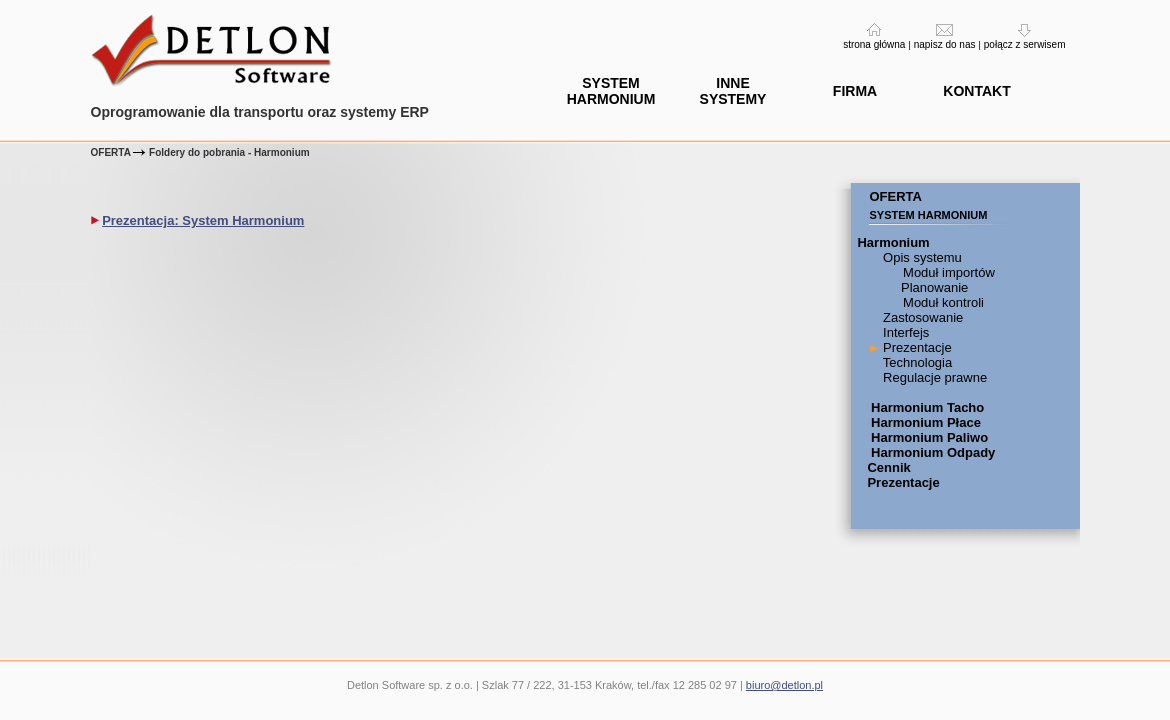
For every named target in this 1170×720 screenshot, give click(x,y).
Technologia (915, 362)
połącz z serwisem (1025, 44)
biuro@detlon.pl (784, 685)
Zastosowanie (921, 317)
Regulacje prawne (933, 377)
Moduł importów (946, 272)
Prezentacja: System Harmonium (203, 220)
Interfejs (904, 332)
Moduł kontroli (941, 302)
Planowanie (932, 287)
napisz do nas (945, 44)
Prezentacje (915, 347)
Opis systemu (920, 257)
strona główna (874, 44)
